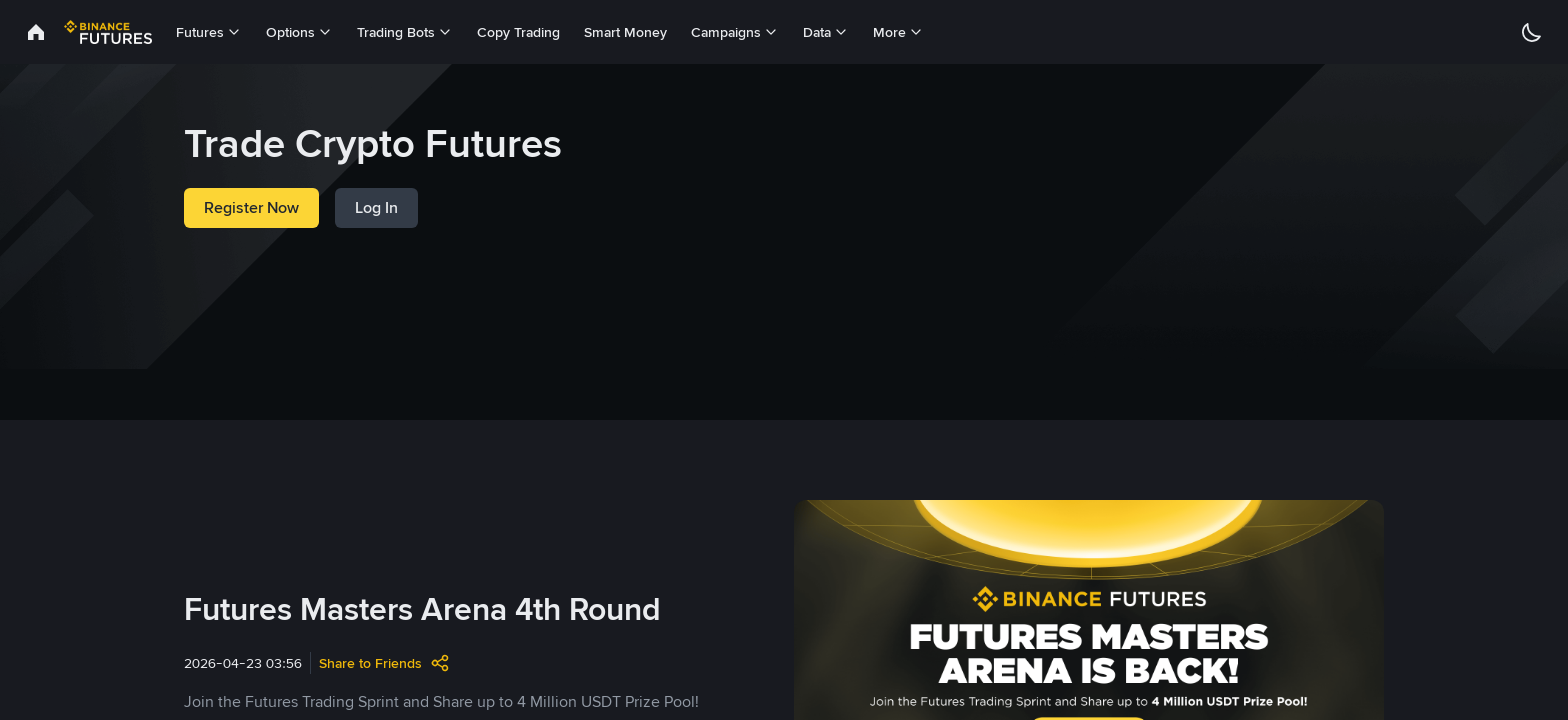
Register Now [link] (251, 207)
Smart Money (625, 32)
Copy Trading (518, 32)
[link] (36, 32)
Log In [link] (376, 207)
